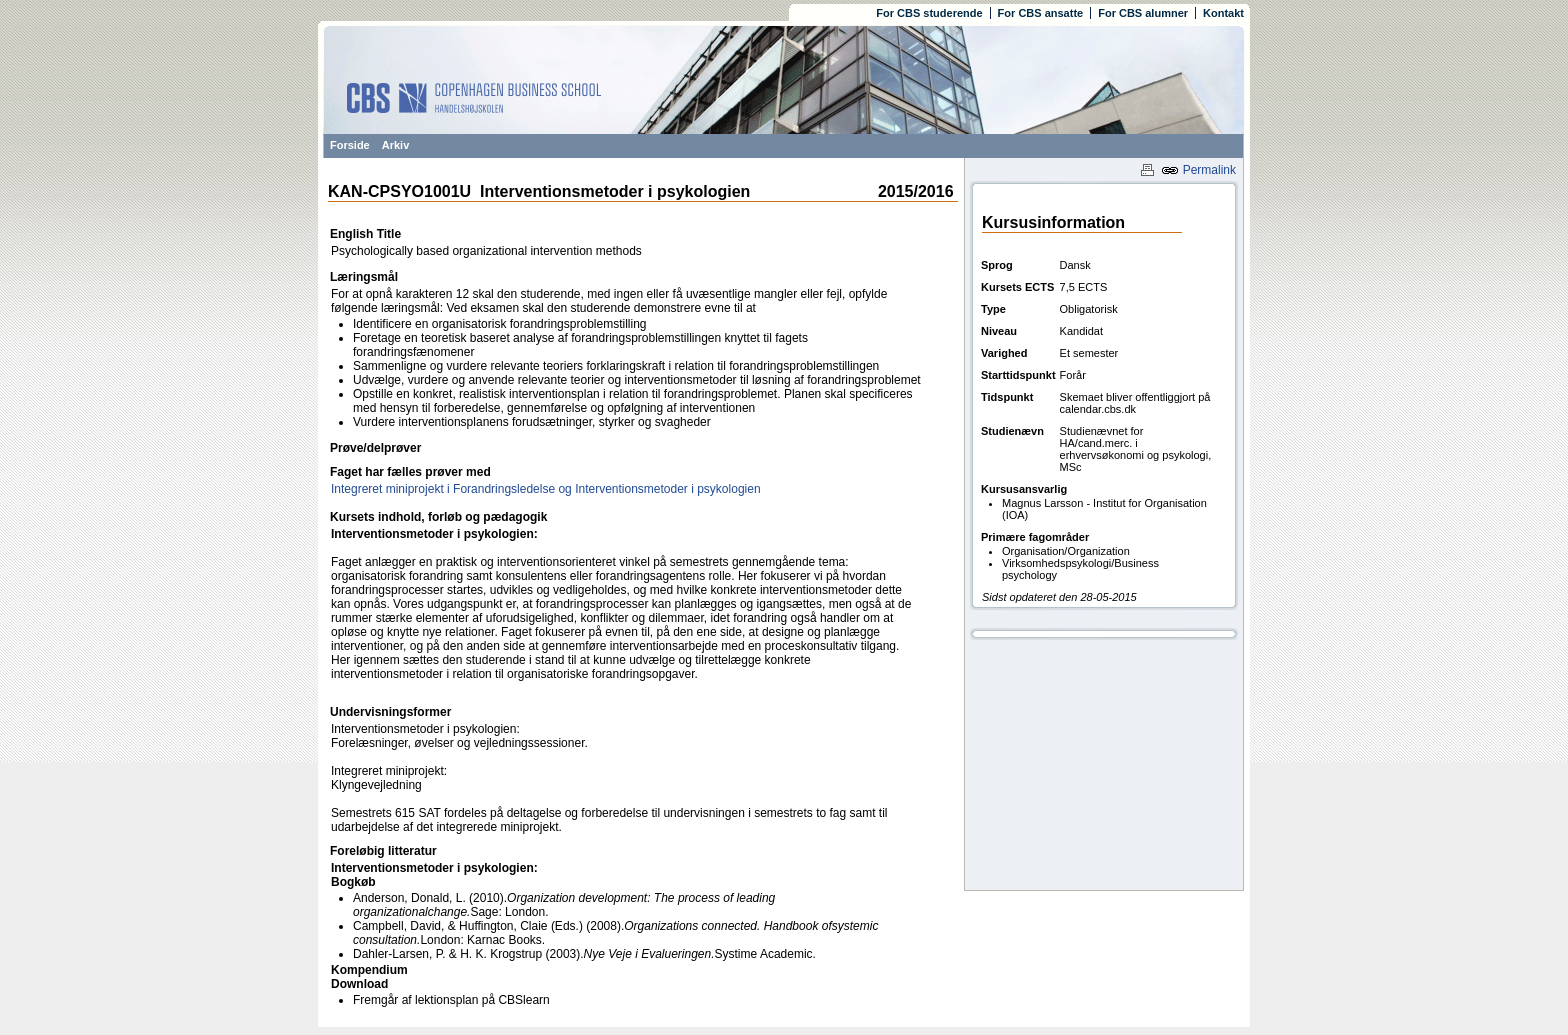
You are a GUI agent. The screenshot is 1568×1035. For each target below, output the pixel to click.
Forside (350, 145)
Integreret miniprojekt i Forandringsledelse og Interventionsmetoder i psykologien (546, 489)
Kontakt (1223, 13)
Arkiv (396, 145)
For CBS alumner (1143, 13)
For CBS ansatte (1041, 13)
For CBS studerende (929, 13)
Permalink (1198, 170)
